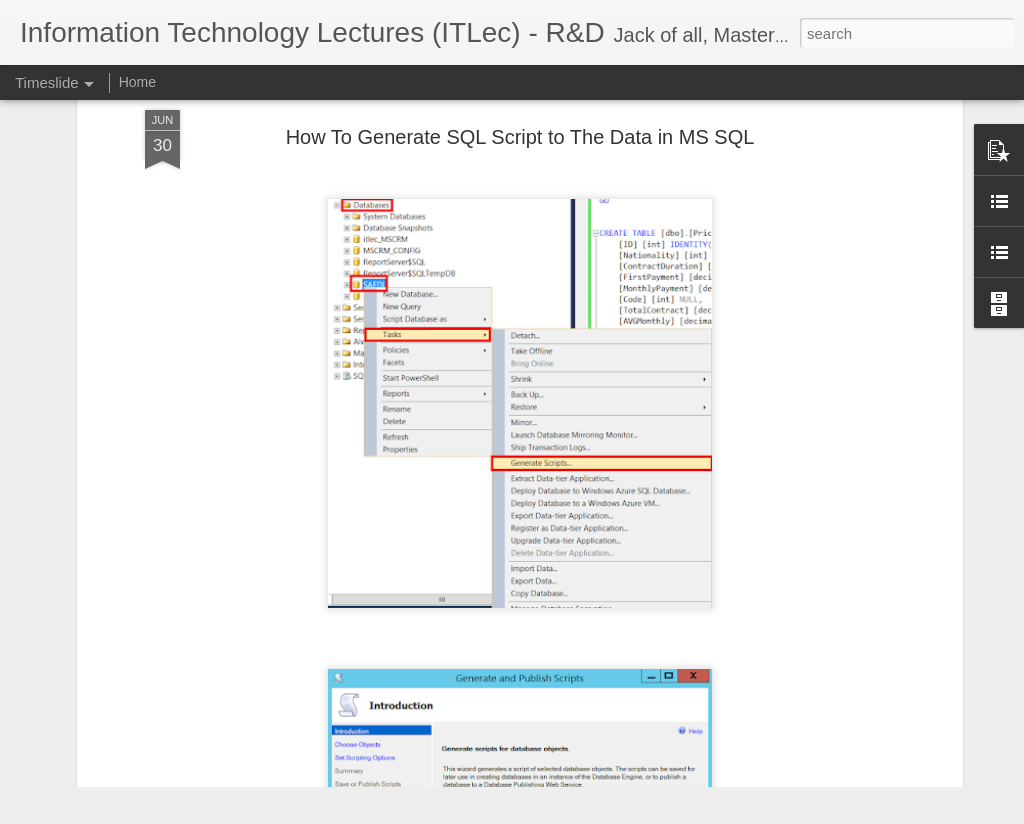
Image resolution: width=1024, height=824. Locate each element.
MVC (723, 707)
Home (137, 82)
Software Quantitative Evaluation (809, 672)
